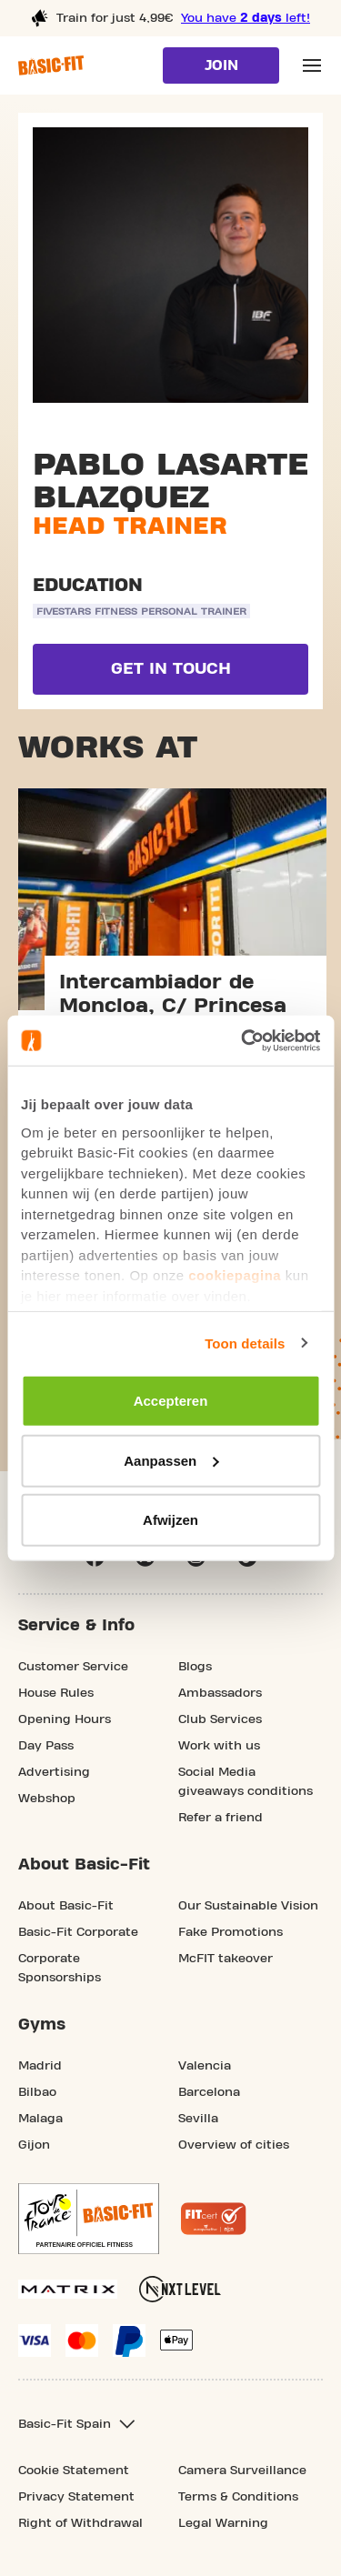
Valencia (204, 2066)
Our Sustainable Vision (248, 1905)
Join (221, 65)
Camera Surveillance (242, 2470)
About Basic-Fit (66, 1905)
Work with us (219, 1745)
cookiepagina (234, 1275)
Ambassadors (220, 1693)
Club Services (220, 1719)
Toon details (245, 1342)
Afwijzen (170, 1520)
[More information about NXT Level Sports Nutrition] (180, 2289)
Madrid (40, 2066)
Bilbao (37, 2092)
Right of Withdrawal (80, 2523)
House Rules (56, 1693)
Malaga (40, 2118)
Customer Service (73, 1666)
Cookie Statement (73, 2470)
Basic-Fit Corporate (78, 1932)
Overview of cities (233, 2145)
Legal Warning (223, 2523)
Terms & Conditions (238, 2497)
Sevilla (198, 2118)
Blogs (195, 1666)
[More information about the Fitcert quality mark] (213, 2218)
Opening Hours (64, 1719)
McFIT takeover (225, 1958)
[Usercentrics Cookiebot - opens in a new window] (242, 1040)
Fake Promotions (230, 1932)
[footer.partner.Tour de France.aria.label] (88, 2218)
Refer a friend (220, 1817)
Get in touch (171, 668)
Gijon (34, 2145)
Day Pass (46, 1745)
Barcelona (209, 2092)
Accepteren (171, 1400)
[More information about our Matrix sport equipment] (67, 2289)
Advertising (54, 1772)
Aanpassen (171, 1460)
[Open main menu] (312, 65)
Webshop (46, 1798)
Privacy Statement (76, 2497)
